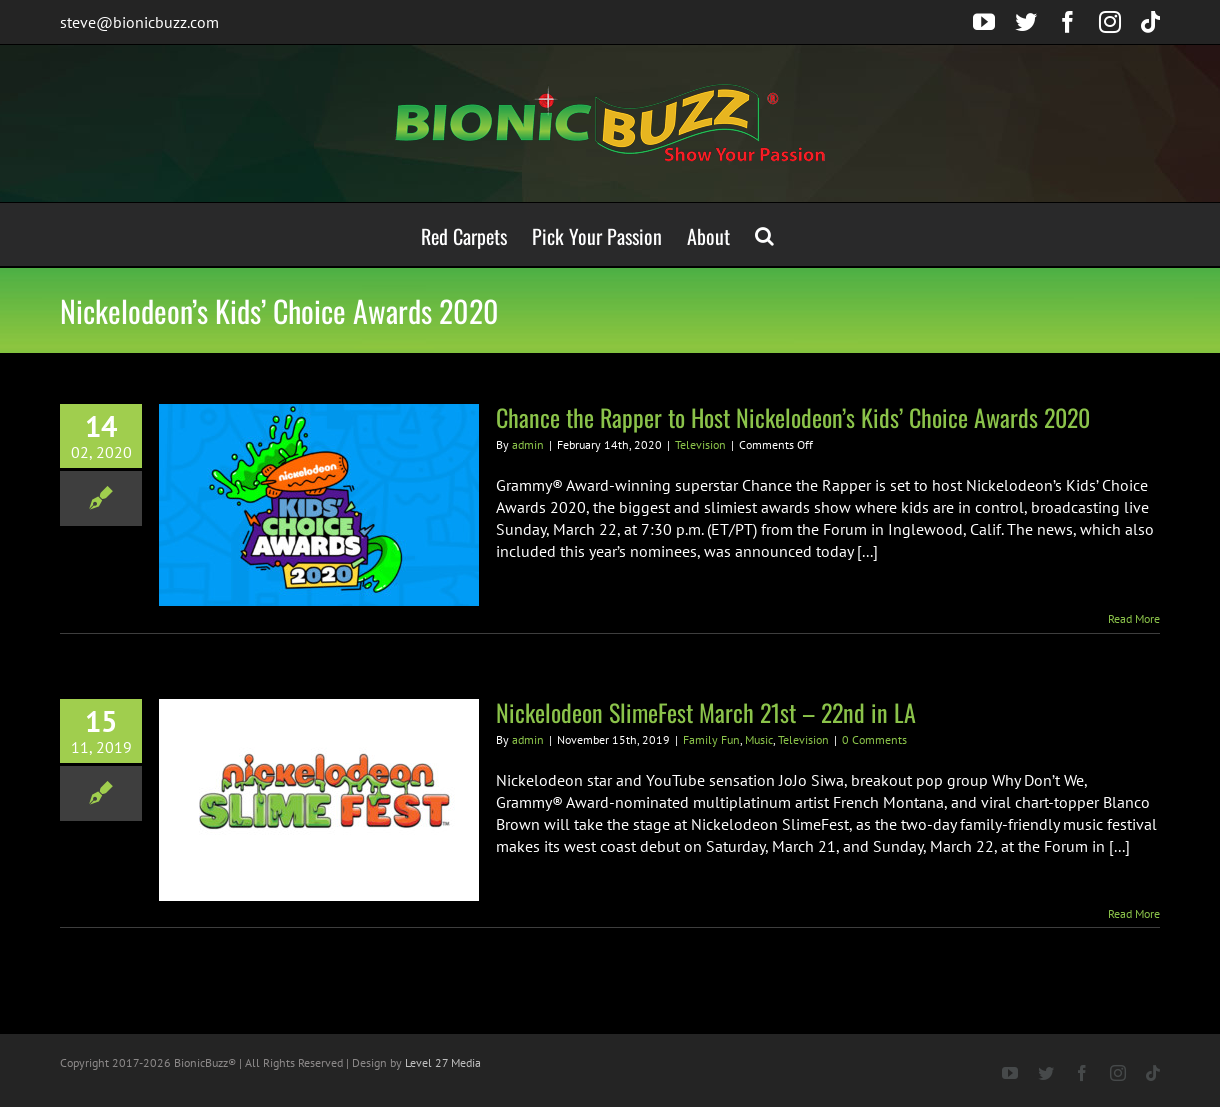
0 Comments (874, 739)
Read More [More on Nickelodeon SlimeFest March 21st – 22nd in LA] (1134, 913)
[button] (764, 234)
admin (528, 444)
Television (700, 444)
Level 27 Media (443, 1062)
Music (759, 739)
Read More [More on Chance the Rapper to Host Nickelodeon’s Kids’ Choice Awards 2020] (1134, 618)
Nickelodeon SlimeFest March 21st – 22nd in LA (706, 712)
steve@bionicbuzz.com (139, 22)
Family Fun (711, 739)
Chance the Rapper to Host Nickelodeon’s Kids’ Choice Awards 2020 (793, 417)
